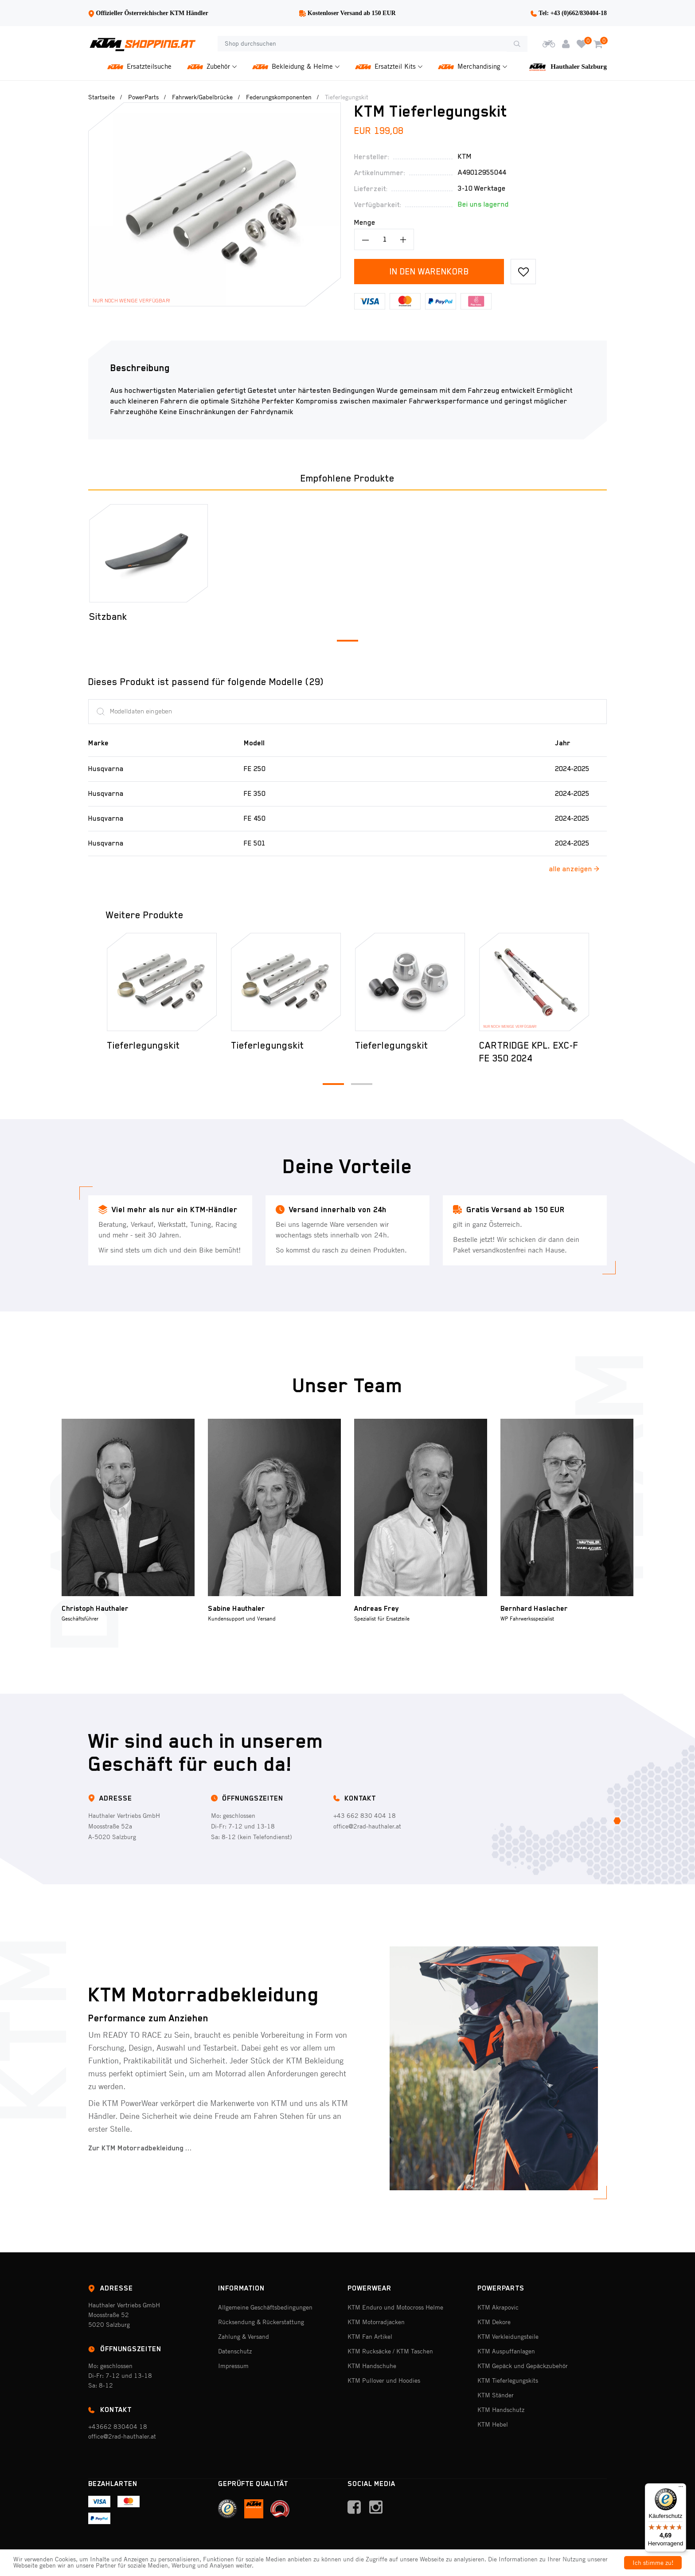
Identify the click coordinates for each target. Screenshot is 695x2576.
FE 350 (255, 794)
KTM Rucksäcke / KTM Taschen (390, 2351)
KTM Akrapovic (498, 2307)
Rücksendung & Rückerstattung (261, 2321)
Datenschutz (235, 2351)
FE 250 (255, 769)
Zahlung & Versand (243, 2336)
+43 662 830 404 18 (364, 1815)
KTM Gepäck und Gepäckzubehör (522, 2365)
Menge (364, 223)
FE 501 (255, 843)
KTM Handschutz (500, 2409)
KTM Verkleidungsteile (508, 2336)
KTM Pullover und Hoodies (384, 2380)
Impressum (233, 2365)
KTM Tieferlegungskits (507, 2380)
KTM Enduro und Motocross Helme (395, 2307)
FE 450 (255, 818)
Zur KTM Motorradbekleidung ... (140, 2148)
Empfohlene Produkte (347, 478)
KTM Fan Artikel (370, 2336)
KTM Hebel (492, 2424)
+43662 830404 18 (117, 2426)
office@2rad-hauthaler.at (367, 1826)
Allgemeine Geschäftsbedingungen (265, 2307)
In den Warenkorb (429, 271)
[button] (347, 641)
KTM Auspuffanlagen (506, 2351)
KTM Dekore (494, 2321)
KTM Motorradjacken (376, 2321)
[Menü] (680, 2488)
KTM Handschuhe (372, 2365)
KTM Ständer (495, 2395)
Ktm (465, 157)
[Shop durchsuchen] (362, 44)
